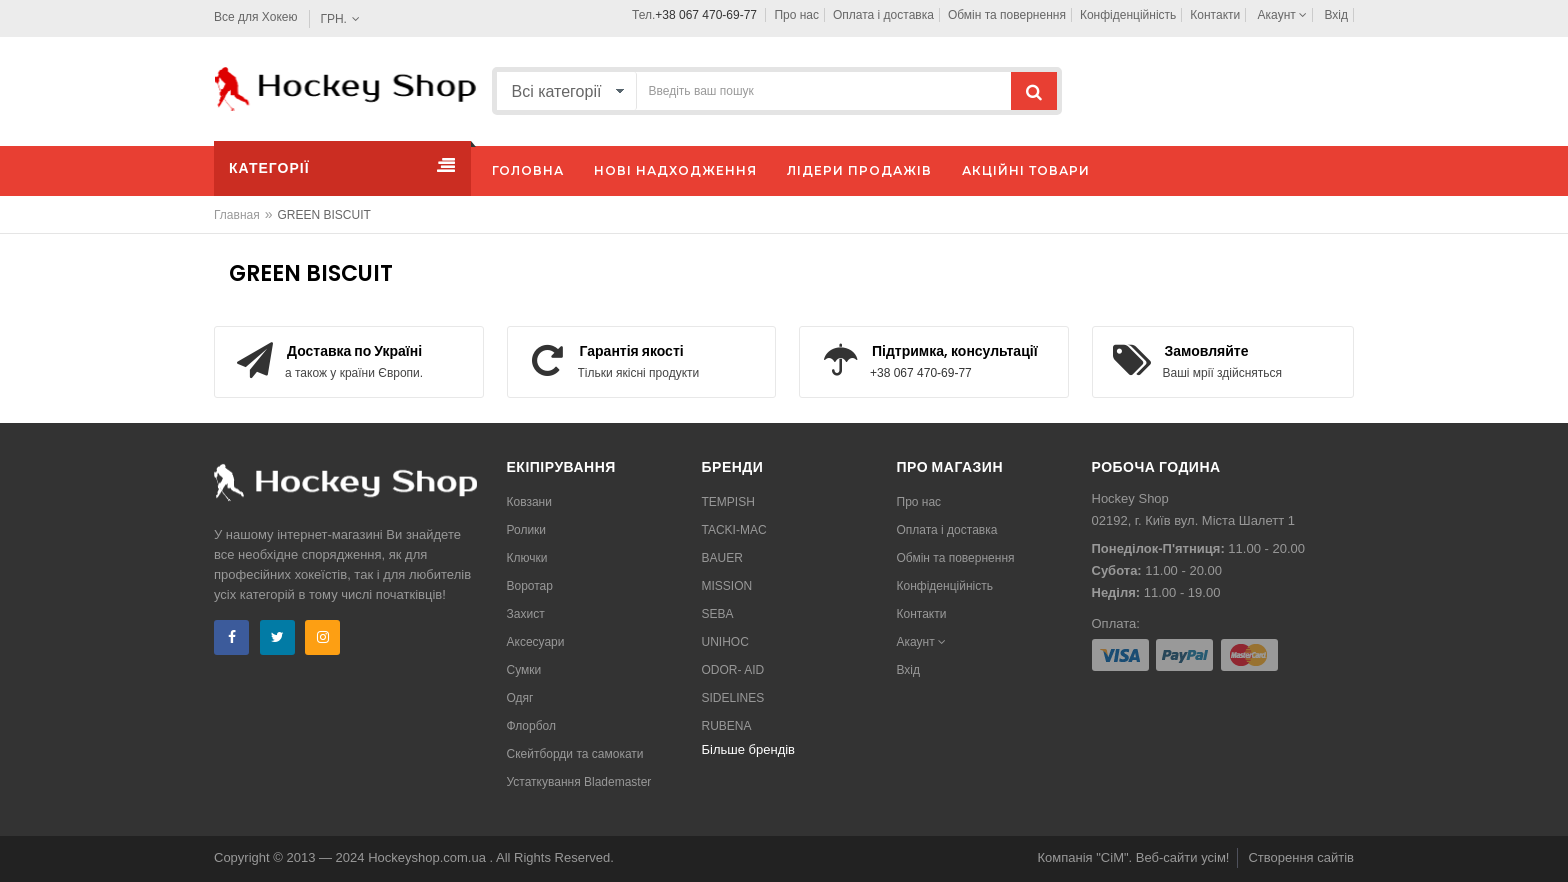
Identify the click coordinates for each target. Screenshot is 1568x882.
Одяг (520, 698)
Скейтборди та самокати (575, 754)
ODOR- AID (733, 670)
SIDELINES (733, 698)
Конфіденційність (1128, 15)
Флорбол (532, 726)
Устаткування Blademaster (579, 782)
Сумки (524, 670)
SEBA (718, 614)
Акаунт (1283, 15)
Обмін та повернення (1007, 15)
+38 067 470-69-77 (706, 15)
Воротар (530, 586)
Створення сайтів (1301, 857)
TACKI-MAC (734, 530)
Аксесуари (536, 642)
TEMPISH (728, 502)
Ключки (527, 558)
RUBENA (727, 726)
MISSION (727, 586)
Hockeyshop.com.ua (428, 857)
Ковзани (529, 502)
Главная (237, 215)
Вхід (1336, 15)
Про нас (796, 15)
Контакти (1215, 15)
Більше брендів (749, 749)
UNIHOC (725, 642)
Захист (526, 614)
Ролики (527, 530)
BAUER (722, 558)
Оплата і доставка (883, 15)
